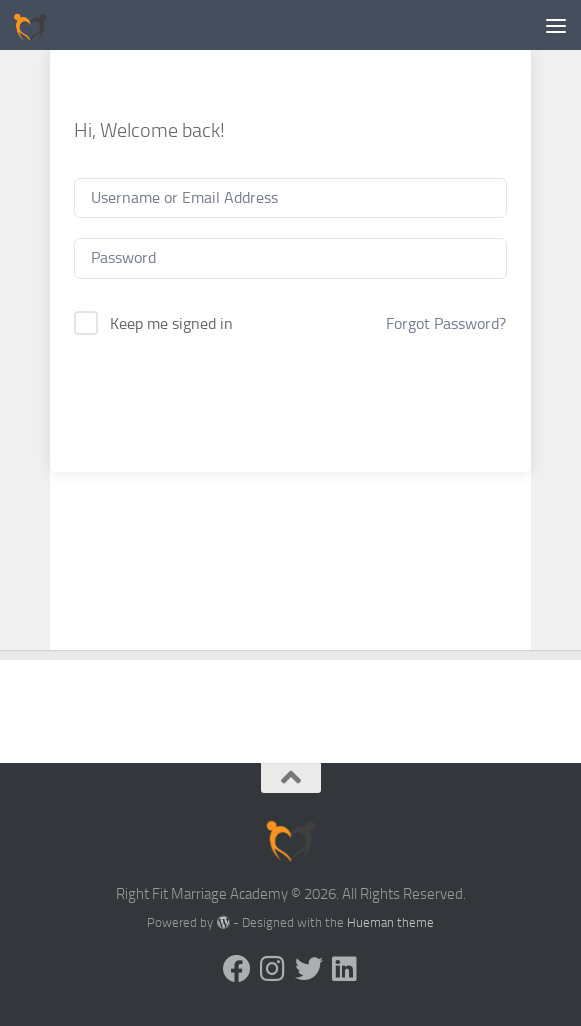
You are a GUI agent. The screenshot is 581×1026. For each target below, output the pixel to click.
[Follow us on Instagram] (273, 969)
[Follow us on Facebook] (237, 969)
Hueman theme (390, 922)
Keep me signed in (171, 323)
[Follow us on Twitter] (309, 969)
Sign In (290, 395)
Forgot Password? (446, 323)
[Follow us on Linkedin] (345, 969)
